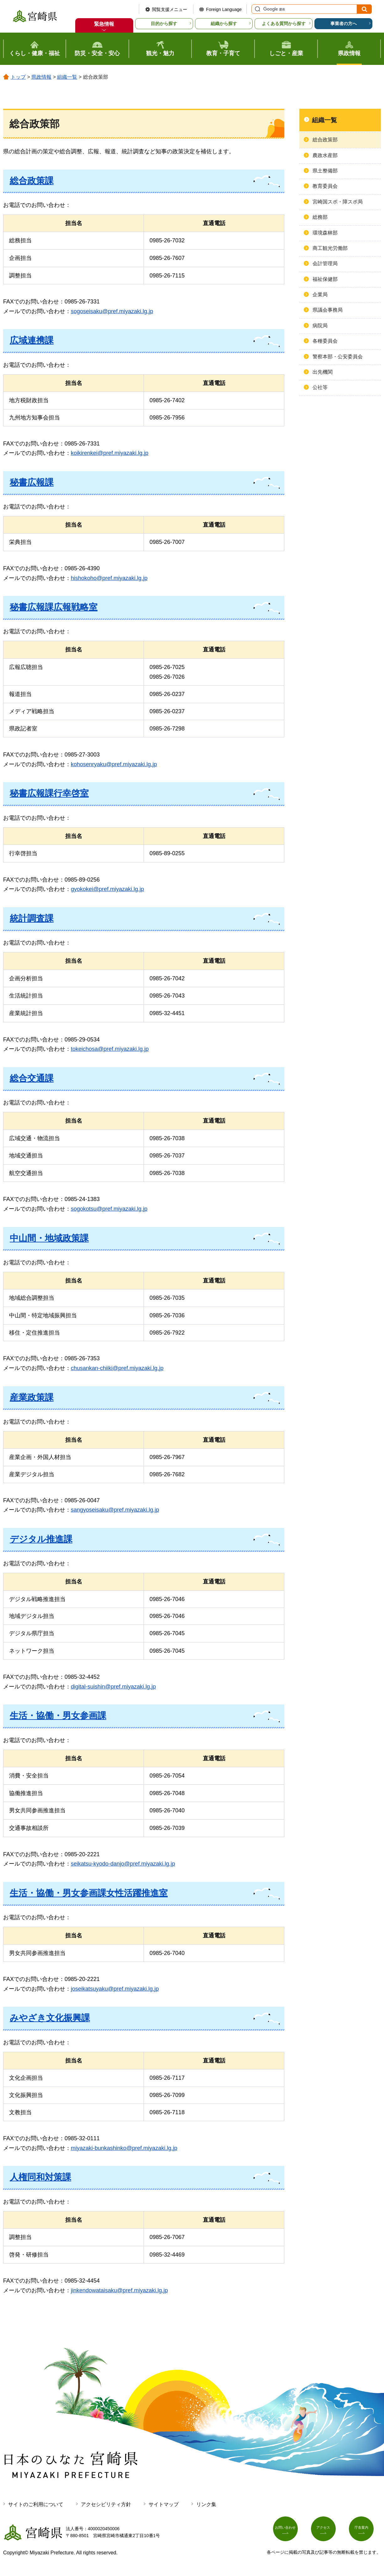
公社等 (320, 387)
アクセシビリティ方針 (106, 2504)
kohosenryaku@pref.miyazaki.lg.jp (114, 764)
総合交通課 (32, 1078)
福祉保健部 (325, 279)
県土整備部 (325, 170)
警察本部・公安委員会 (338, 356)
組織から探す (224, 23)
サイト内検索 (256, 9)
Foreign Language (224, 9)
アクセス (327, 2531)
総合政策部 (325, 139)
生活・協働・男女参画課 (58, 1715)
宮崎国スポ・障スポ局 (338, 201)
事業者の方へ (343, 23)
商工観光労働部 (330, 248)
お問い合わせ (289, 2531)
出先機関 (323, 372)
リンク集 (206, 2504)
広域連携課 (32, 340)
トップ (18, 77)
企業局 (320, 294)
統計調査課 (32, 918)
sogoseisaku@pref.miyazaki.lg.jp (112, 311)
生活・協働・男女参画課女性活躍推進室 (89, 1893)
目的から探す (164, 23)
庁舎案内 (365, 2531)
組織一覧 (67, 77)
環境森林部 (325, 232)
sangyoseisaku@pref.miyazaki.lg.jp (115, 1510)
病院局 (320, 325)
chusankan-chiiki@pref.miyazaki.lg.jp (117, 1368)
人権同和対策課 (40, 2177)
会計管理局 (325, 263)
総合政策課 (32, 181)
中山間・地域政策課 (49, 1238)
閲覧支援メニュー (169, 9)
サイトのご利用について (35, 2504)
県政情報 (41, 77)
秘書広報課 (32, 482)
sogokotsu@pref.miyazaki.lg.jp (109, 1209)
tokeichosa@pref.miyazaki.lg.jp (110, 1049)
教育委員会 (325, 186)
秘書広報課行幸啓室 (49, 793)
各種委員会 (325, 341)
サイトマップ (164, 2504)
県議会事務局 (328, 310)
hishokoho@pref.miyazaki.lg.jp (109, 578)
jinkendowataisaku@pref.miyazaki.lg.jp (119, 2290)
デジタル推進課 (41, 1539)
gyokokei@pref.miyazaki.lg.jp (107, 889)
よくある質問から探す (284, 23)
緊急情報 (104, 24)
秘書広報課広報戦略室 (53, 607)
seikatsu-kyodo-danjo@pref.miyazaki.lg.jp (123, 1864)
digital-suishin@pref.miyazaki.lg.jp (113, 1686)
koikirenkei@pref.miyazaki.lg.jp (109, 453)
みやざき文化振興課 (50, 2018)
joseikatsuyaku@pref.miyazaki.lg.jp (115, 1989)
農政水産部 (325, 155)
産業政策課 (32, 1397)
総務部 (320, 217)
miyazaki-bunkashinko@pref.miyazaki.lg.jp (124, 2148)
